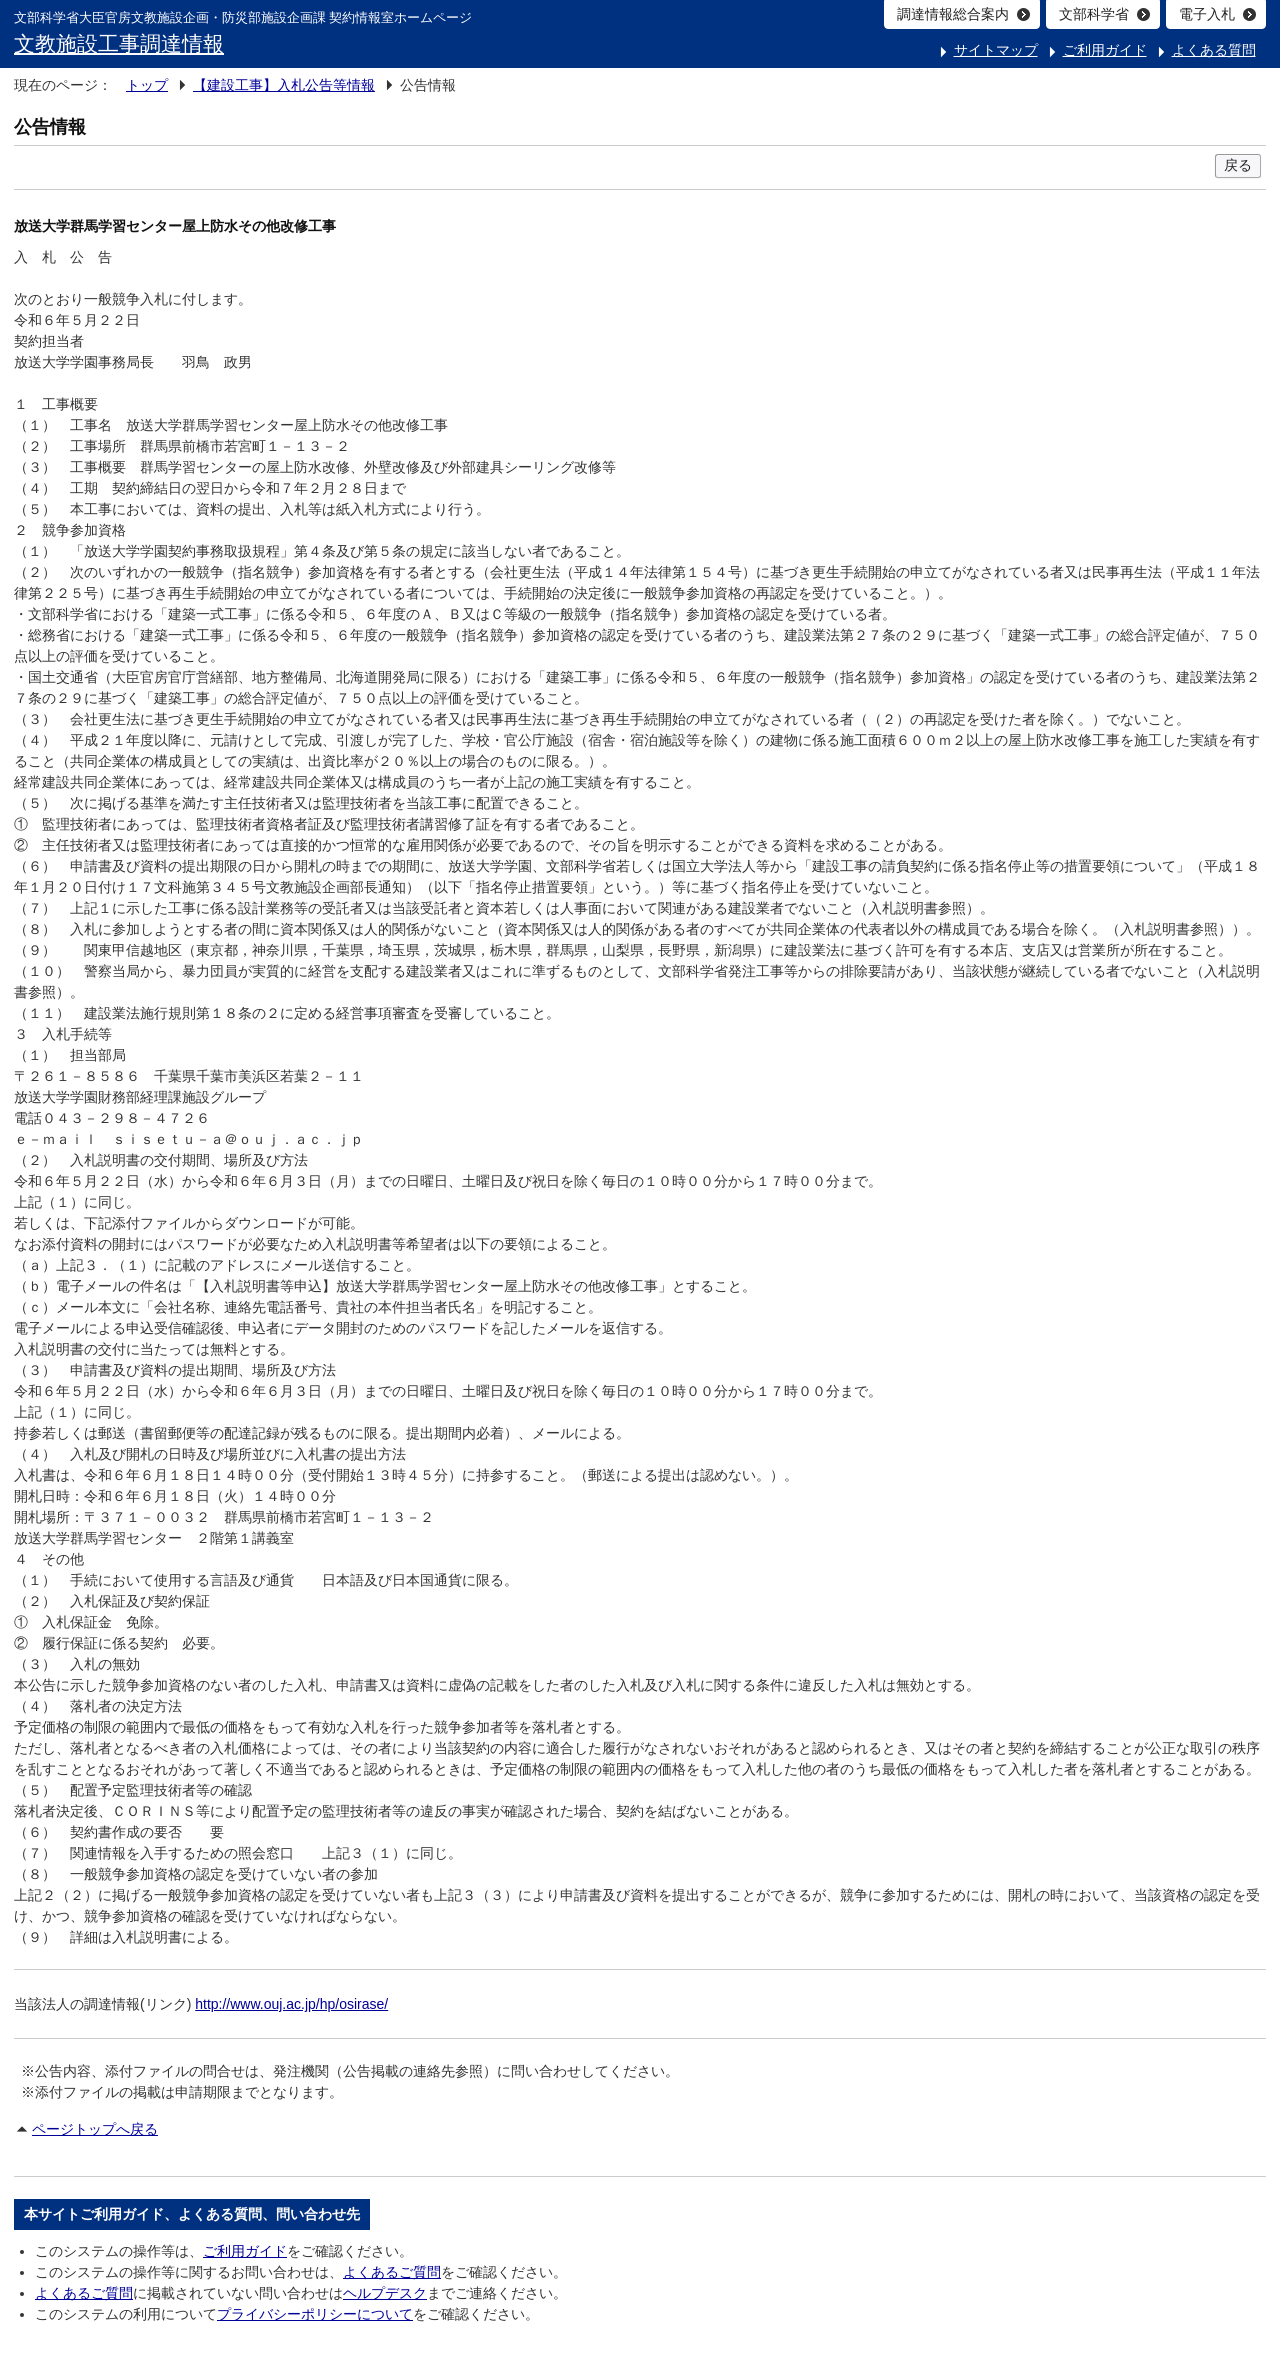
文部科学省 (1094, 14)
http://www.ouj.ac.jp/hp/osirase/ (291, 2004)
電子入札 (1207, 14)
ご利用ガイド (1105, 50)
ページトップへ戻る (95, 2129)
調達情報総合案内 (953, 14)
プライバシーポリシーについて (315, 2314)
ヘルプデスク (385, 2293)
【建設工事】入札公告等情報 (284, 85)
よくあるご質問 (392, 2272)
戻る (1238, 165)
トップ (147, 85)
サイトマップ (996, 50)
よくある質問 (1214, 50)
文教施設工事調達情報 (119, 43)
